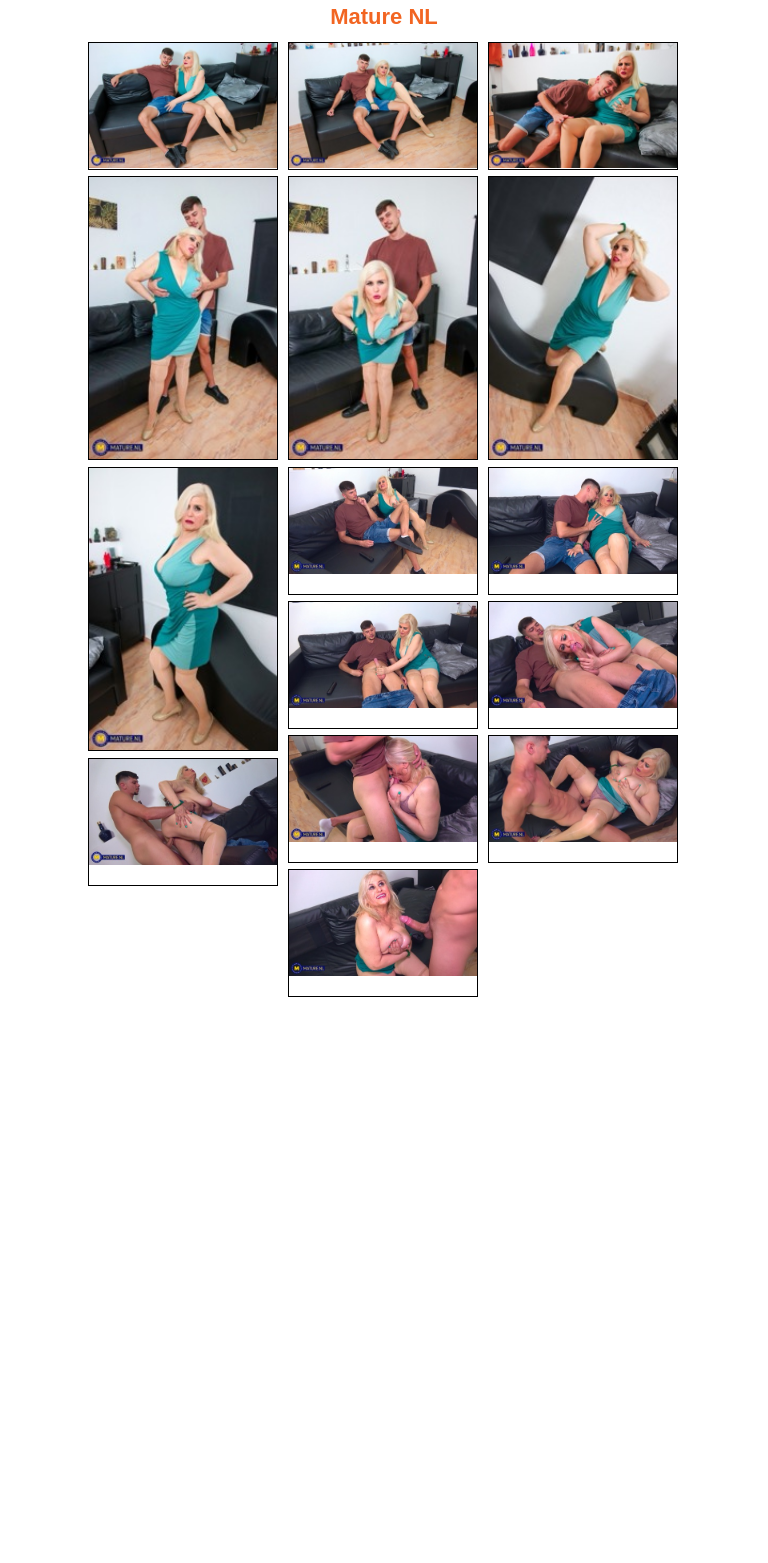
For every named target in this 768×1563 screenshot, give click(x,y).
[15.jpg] (383, 933)
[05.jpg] (383, 318)
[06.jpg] (583, 318)
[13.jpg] (583, 799)
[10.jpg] (383, 665)
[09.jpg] (583, 531)
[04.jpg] (183, 318)
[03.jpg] (583, 106)
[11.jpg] (583, 665)
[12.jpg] (383, 799)
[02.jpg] (383, 106)
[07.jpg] (183, 609)
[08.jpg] (383, 531)
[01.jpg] (183, 106)
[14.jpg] (183, 822)
